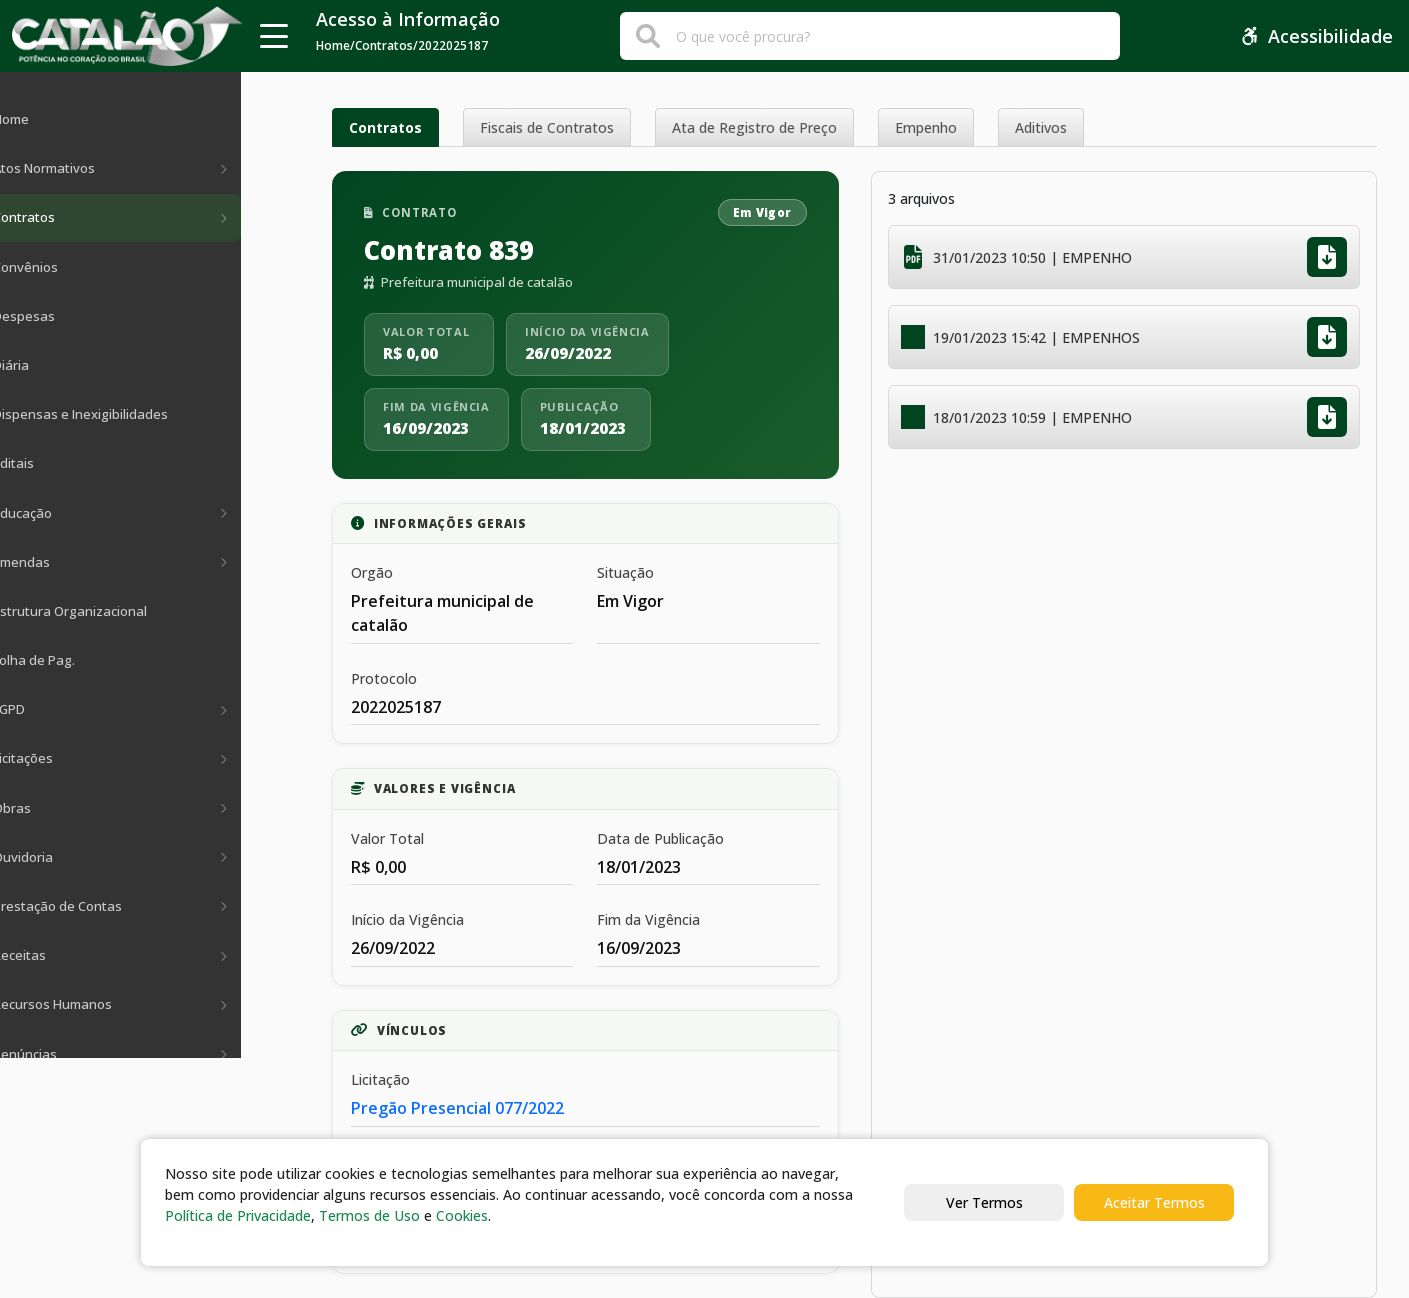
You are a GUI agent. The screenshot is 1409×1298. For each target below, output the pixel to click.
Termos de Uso (369, 1215)
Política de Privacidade (238, 1215)
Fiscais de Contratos (547, 127)
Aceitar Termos (1154, 1202)
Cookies (462, 1215)
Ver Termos (984, 1202)
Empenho (926, 127)
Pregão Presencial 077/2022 (457, 1108)
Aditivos (1041, 127)
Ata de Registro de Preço (754, 127)
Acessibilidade (1316, 36)
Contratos (385, 127)
